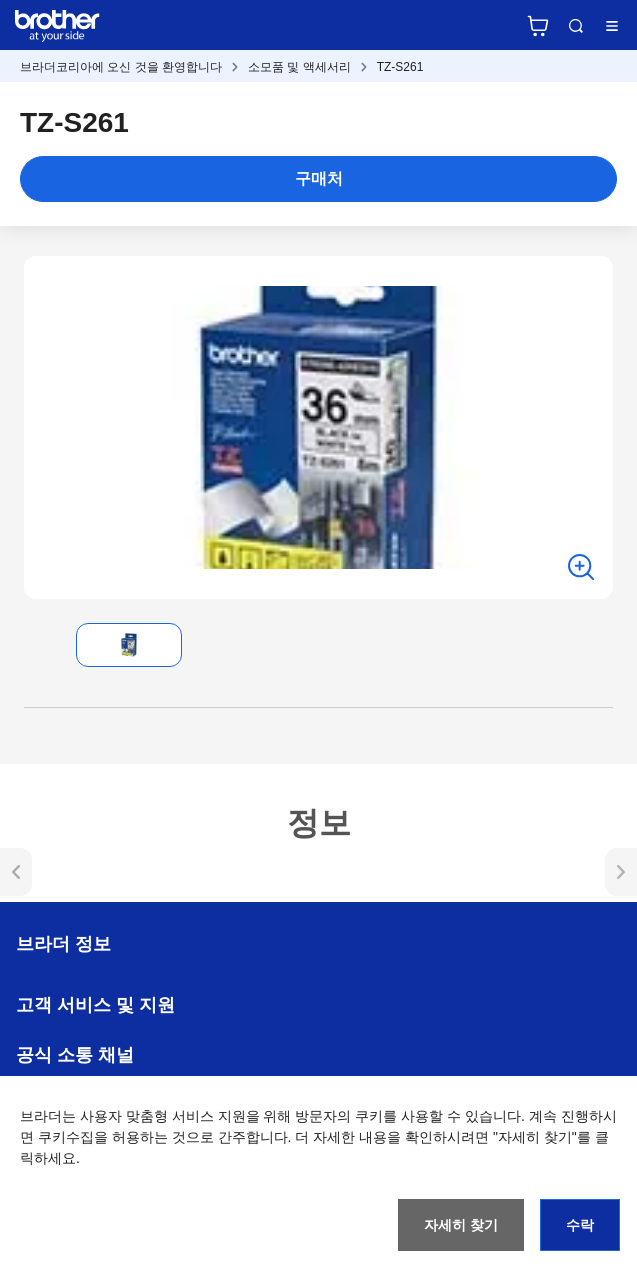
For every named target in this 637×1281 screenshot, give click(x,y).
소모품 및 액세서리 (299, 67)
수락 (580, 1225)
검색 (576, 26)
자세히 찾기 (461, 1225)
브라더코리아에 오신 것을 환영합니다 (121, 67)
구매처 (319, 178)
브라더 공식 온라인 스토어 (538, 26)
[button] (40, 645)
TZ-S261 (400, 67)
